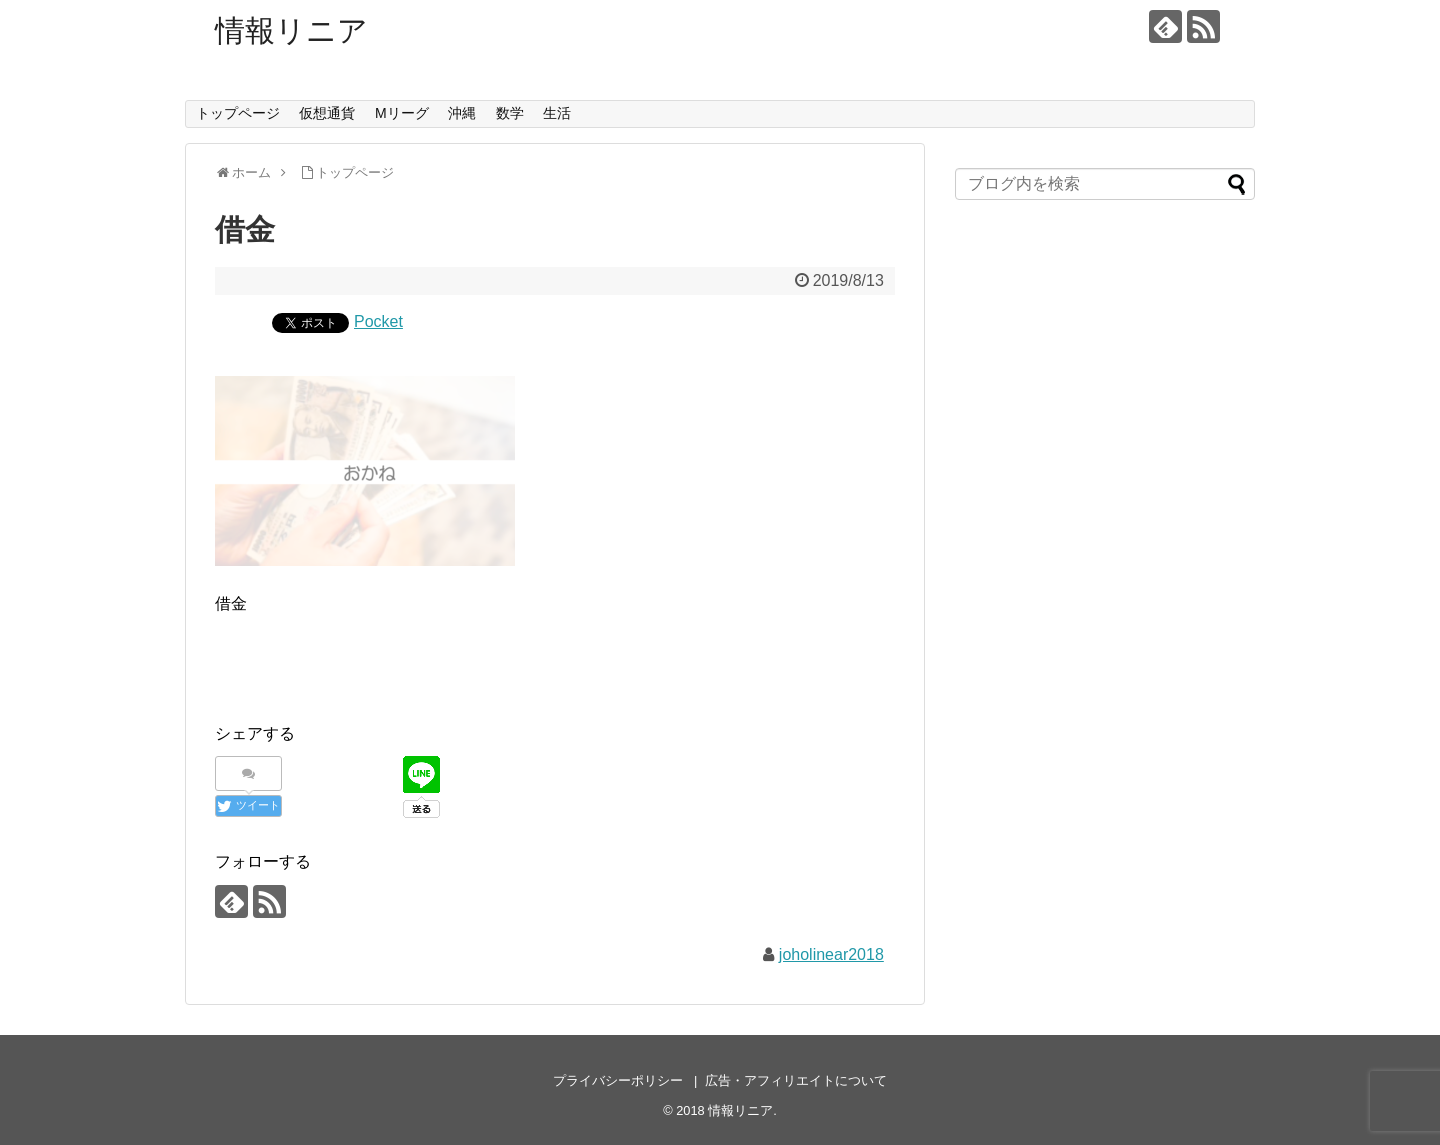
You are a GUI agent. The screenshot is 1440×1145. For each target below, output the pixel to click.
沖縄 (462, 113)
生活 (557, 113)
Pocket (378, 321)
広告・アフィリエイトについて (796, 1080)
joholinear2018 (831, 954)
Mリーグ (402, 113)
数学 (510, 113)
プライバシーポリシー (618, 1080)
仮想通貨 (327, 113)
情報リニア (291, 30)
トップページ (238, 113)
